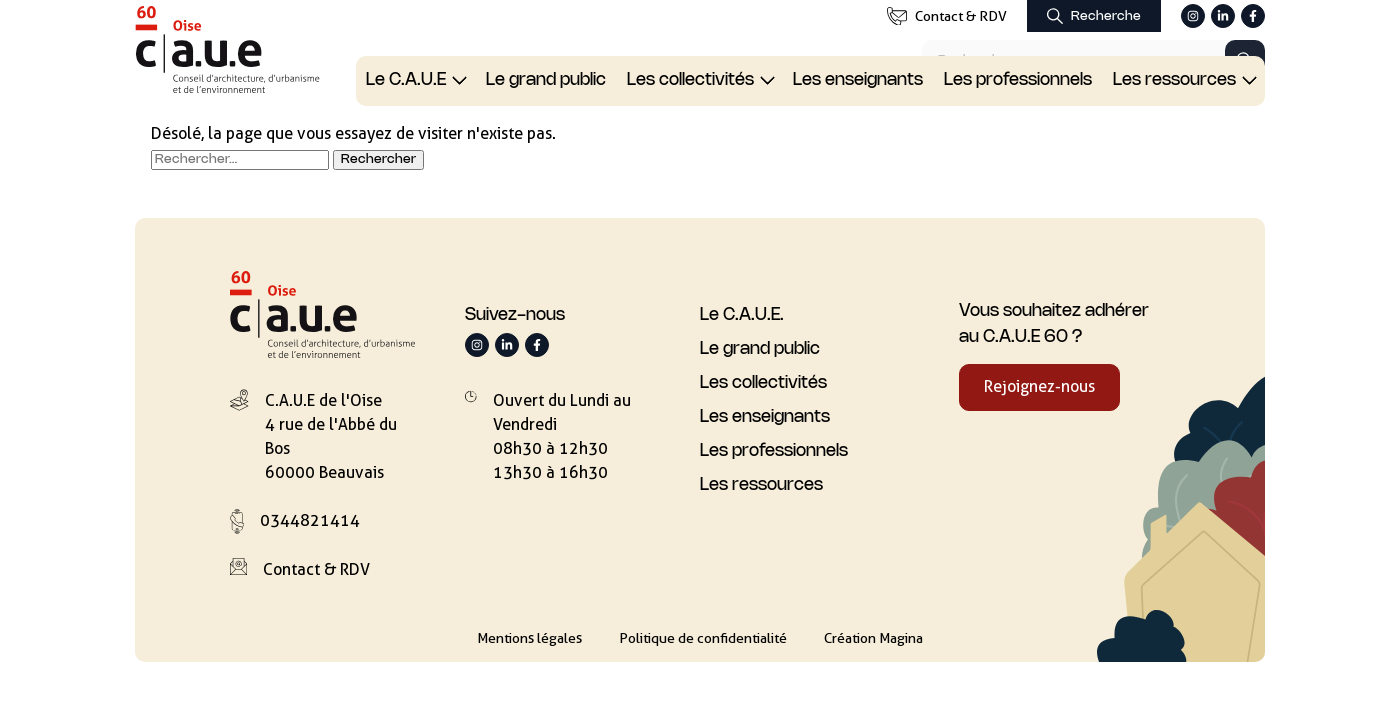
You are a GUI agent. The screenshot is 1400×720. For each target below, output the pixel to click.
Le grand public (546, 80)
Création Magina (873, 638)
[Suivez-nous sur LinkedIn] (1223, 16)
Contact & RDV (947, 16)
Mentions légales (529, 638)
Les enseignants (858, 80)
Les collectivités (690, 80)
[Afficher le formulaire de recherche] (1094, 16)
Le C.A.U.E (406, 80)
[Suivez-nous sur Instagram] (1193, 16)
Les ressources (1174, 80)
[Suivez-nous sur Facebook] (1253, 16)
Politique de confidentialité (703, 638)
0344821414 (310, 520)
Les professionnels (1018, 80)
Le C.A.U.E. (742, 315)
